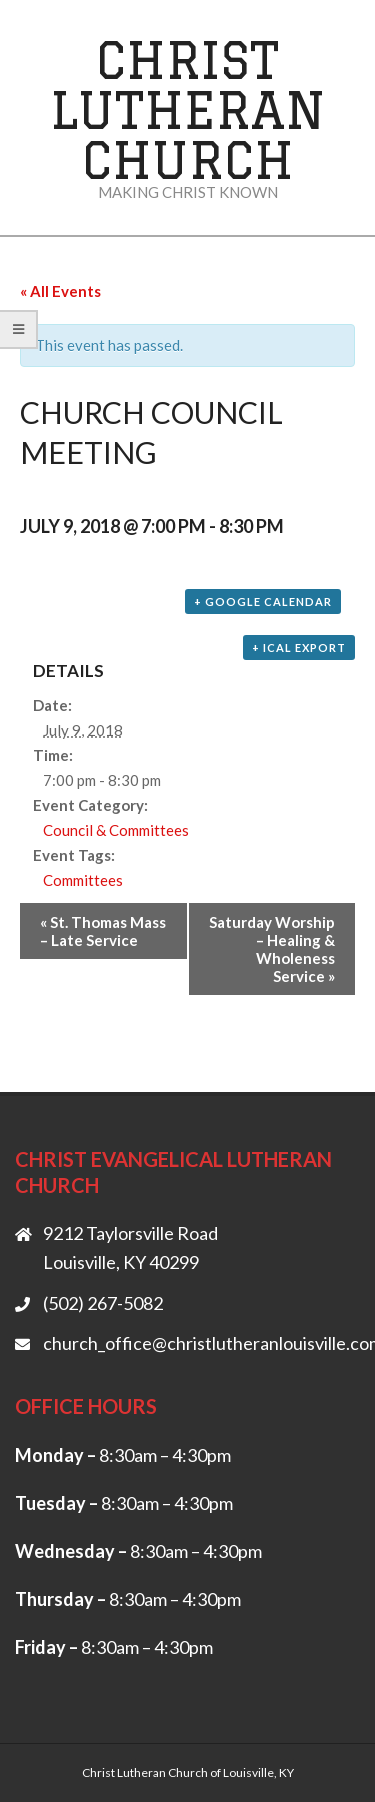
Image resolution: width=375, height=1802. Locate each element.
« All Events (60, 291)
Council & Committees (116, 830)
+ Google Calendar (263, 601)
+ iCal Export (299, 647)
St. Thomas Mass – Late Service (103, 931)
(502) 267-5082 (103, 1303)
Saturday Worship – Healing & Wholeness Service (272, 949)
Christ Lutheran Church (188, 109)
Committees (83, 880)
